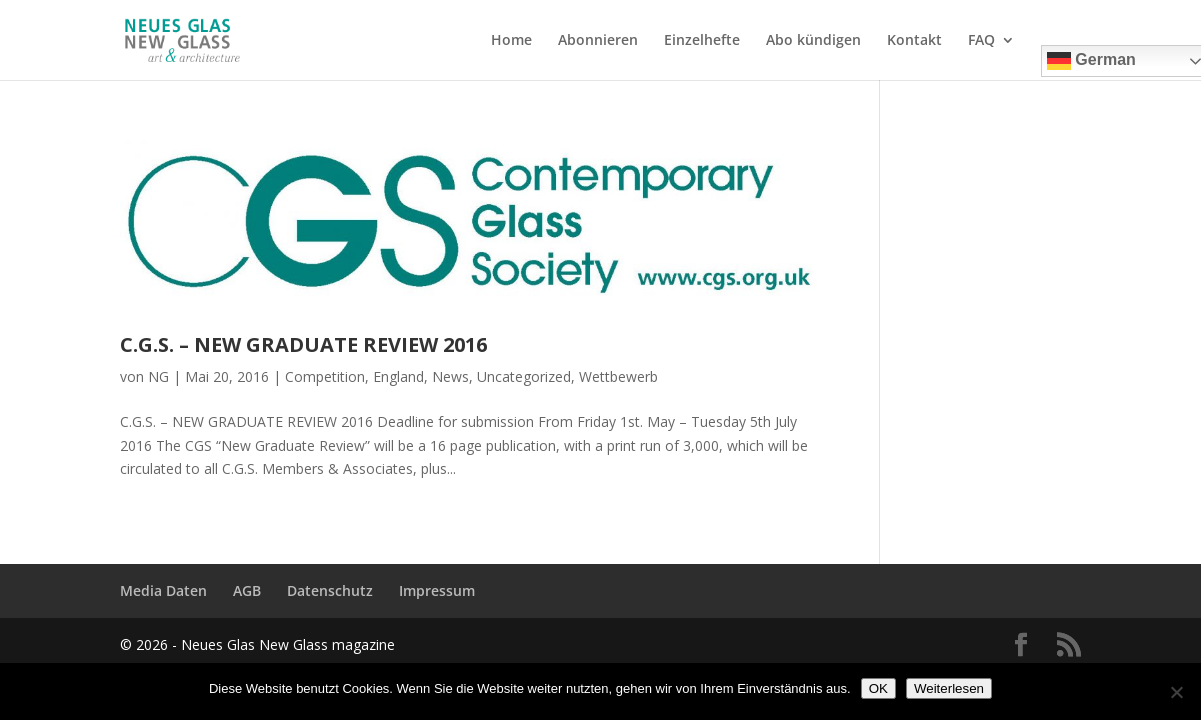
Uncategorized (524, 376)
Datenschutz (330, 590)
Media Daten (163, 590)
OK (878, 688)
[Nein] (1176, 692)
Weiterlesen (949, 688)
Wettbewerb (618, 376)
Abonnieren (598, 41)
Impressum (437, 590)
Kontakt (914, 41)
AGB (247, 590)
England (398, 376)
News (450, 376)
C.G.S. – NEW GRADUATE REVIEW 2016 (303, 344)
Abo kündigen (813, 41)
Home (511, 41)
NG (158, 376)
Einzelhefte (702, 41)
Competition (325, 376)
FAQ (981, 41)
